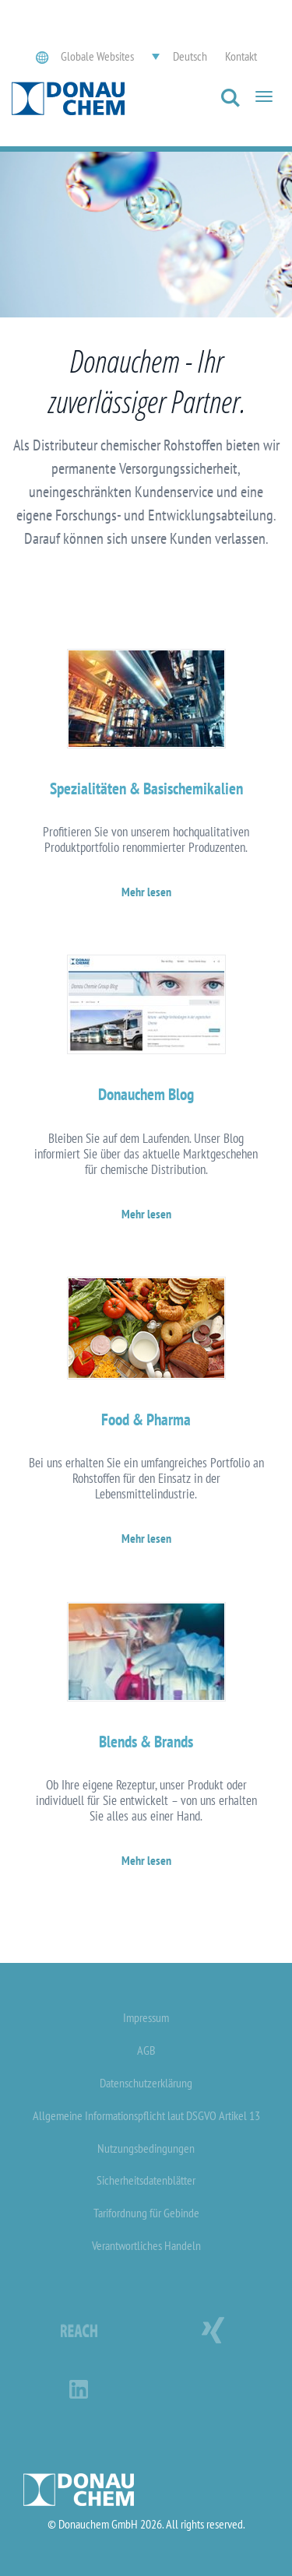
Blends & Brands (146, 1741)
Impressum (146, 2017)
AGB (146, 2050)
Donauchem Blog (146, 1094)
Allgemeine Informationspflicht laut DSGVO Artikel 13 (146, 2115)
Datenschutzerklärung (146, 2083)
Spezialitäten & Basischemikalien (146, 788)
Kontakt (241, 56)
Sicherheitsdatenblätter (146, 2180)
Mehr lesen (146, 891)
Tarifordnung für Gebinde (146, 2212)
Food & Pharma (146, 1419)
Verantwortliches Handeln (146, 2245)
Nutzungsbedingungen (146, 2148)
